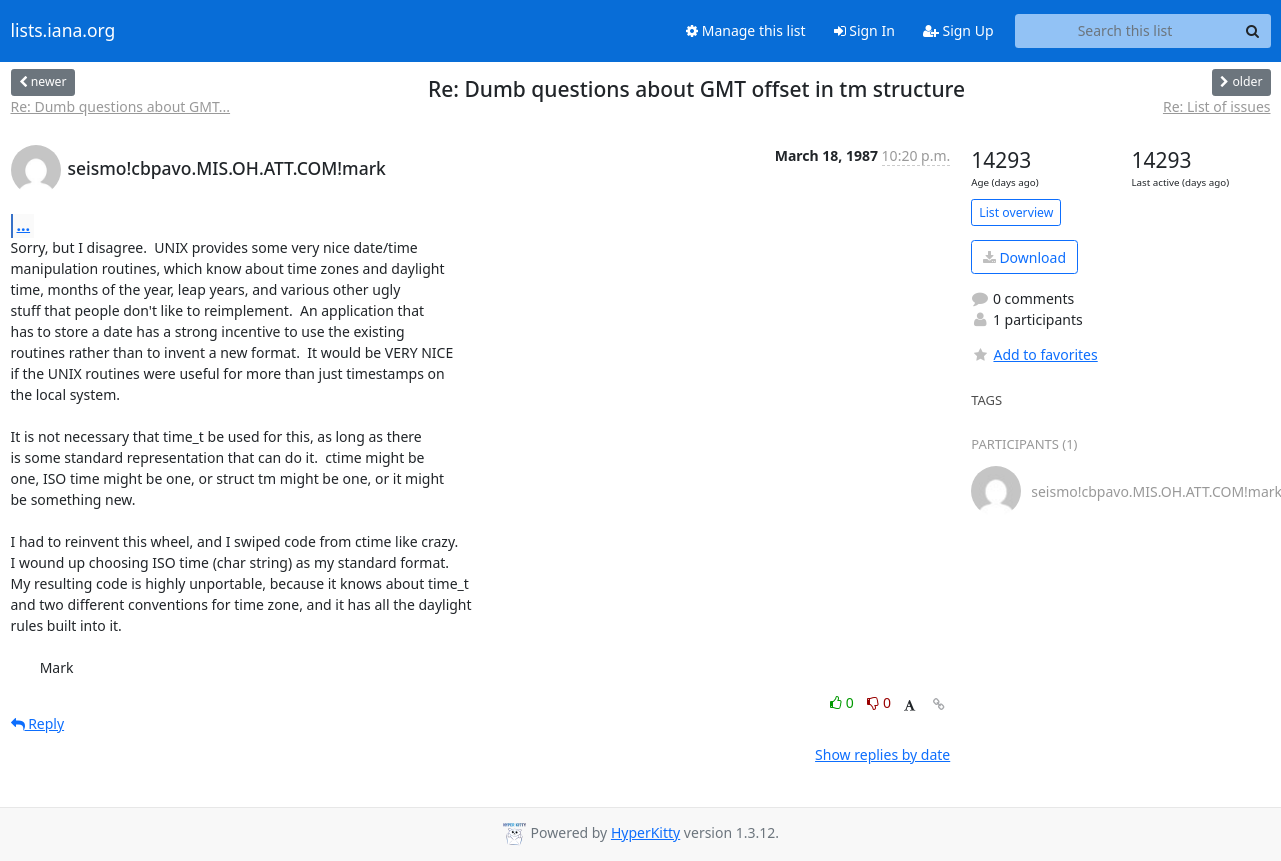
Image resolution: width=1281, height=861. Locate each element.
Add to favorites (1034, 354)
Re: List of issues (1217, 106)
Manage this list (746, 30)
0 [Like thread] (843, 702)
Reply (38, 723)
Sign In (864, 30)
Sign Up (958, 30)
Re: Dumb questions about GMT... (121, 106)
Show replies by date (882, 754)
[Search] (1253, 31)
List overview (1016, 212)
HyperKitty (645, 832)
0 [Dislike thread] (879, 702)
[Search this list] (1125, 31)
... (24, 225)
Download (1024, 257)
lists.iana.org (63, 31)
